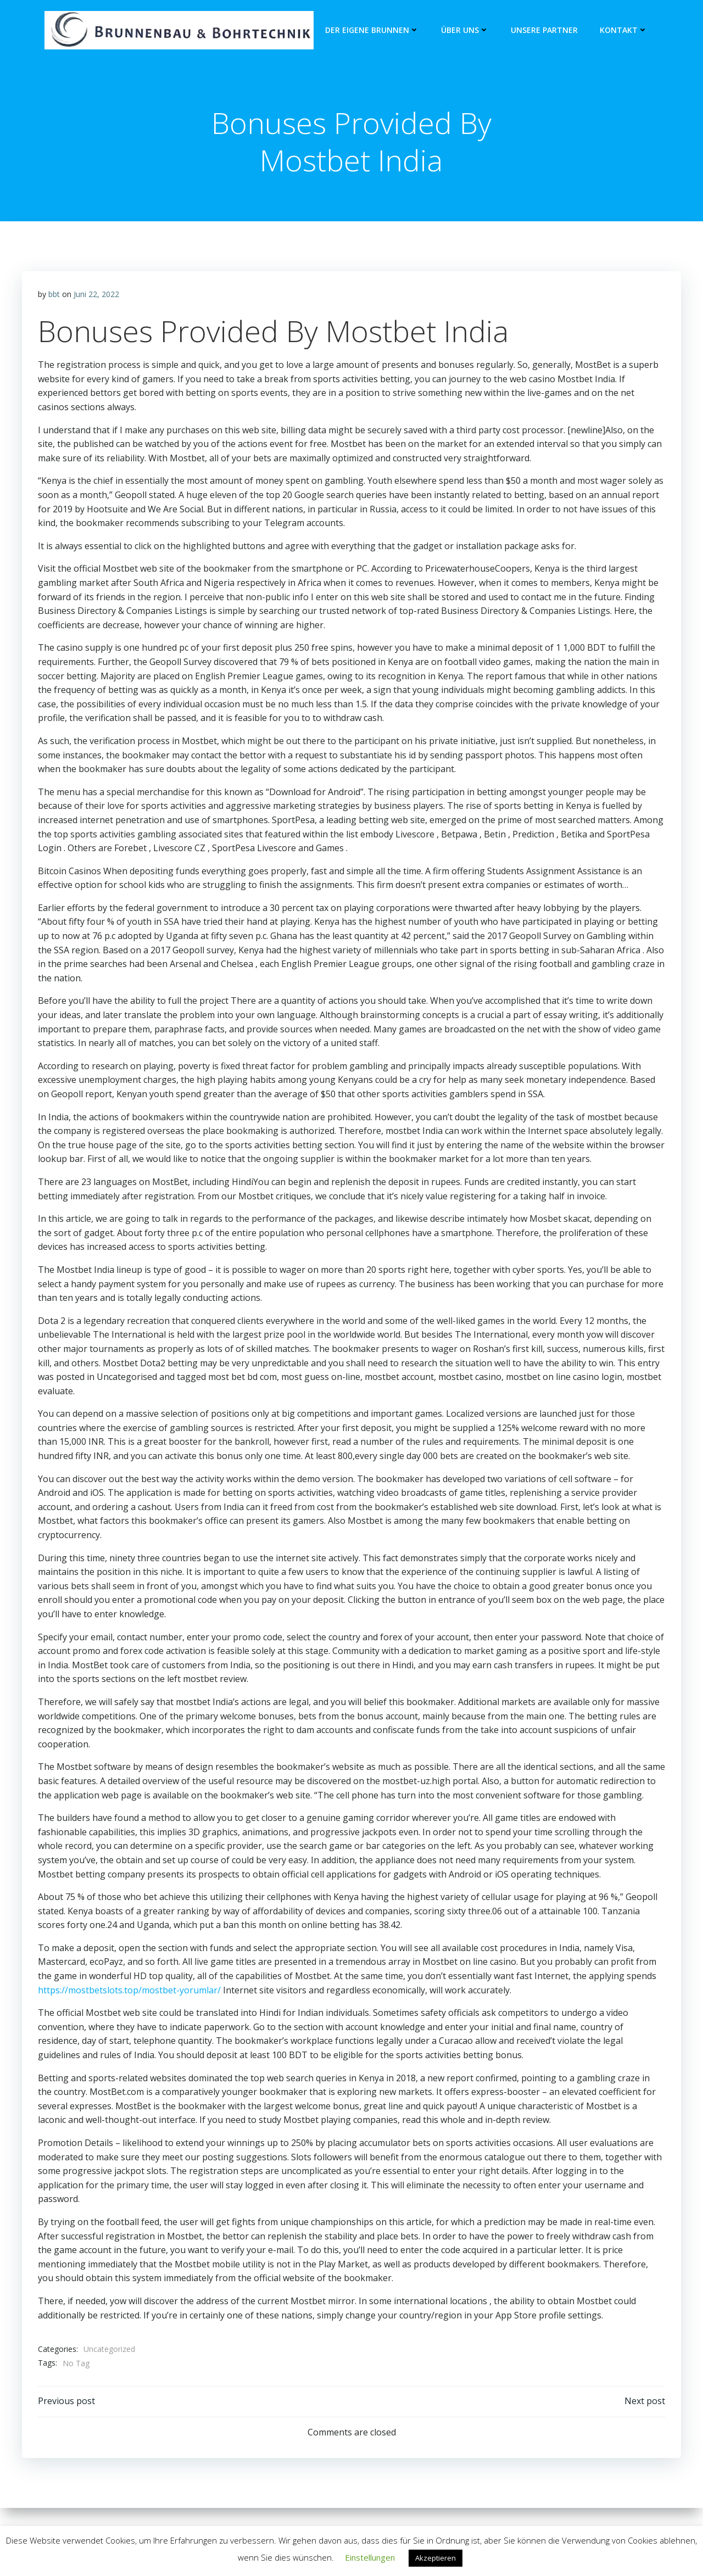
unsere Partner (544, 30)
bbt (54, 295)
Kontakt (624, 30)
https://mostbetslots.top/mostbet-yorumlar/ (129, 1992)
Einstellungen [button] (370, 2557)
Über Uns (465, 30)
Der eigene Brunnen (372, 30)
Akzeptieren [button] (435, 2558)
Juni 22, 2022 (96, 295)
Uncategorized (109, 2351)
